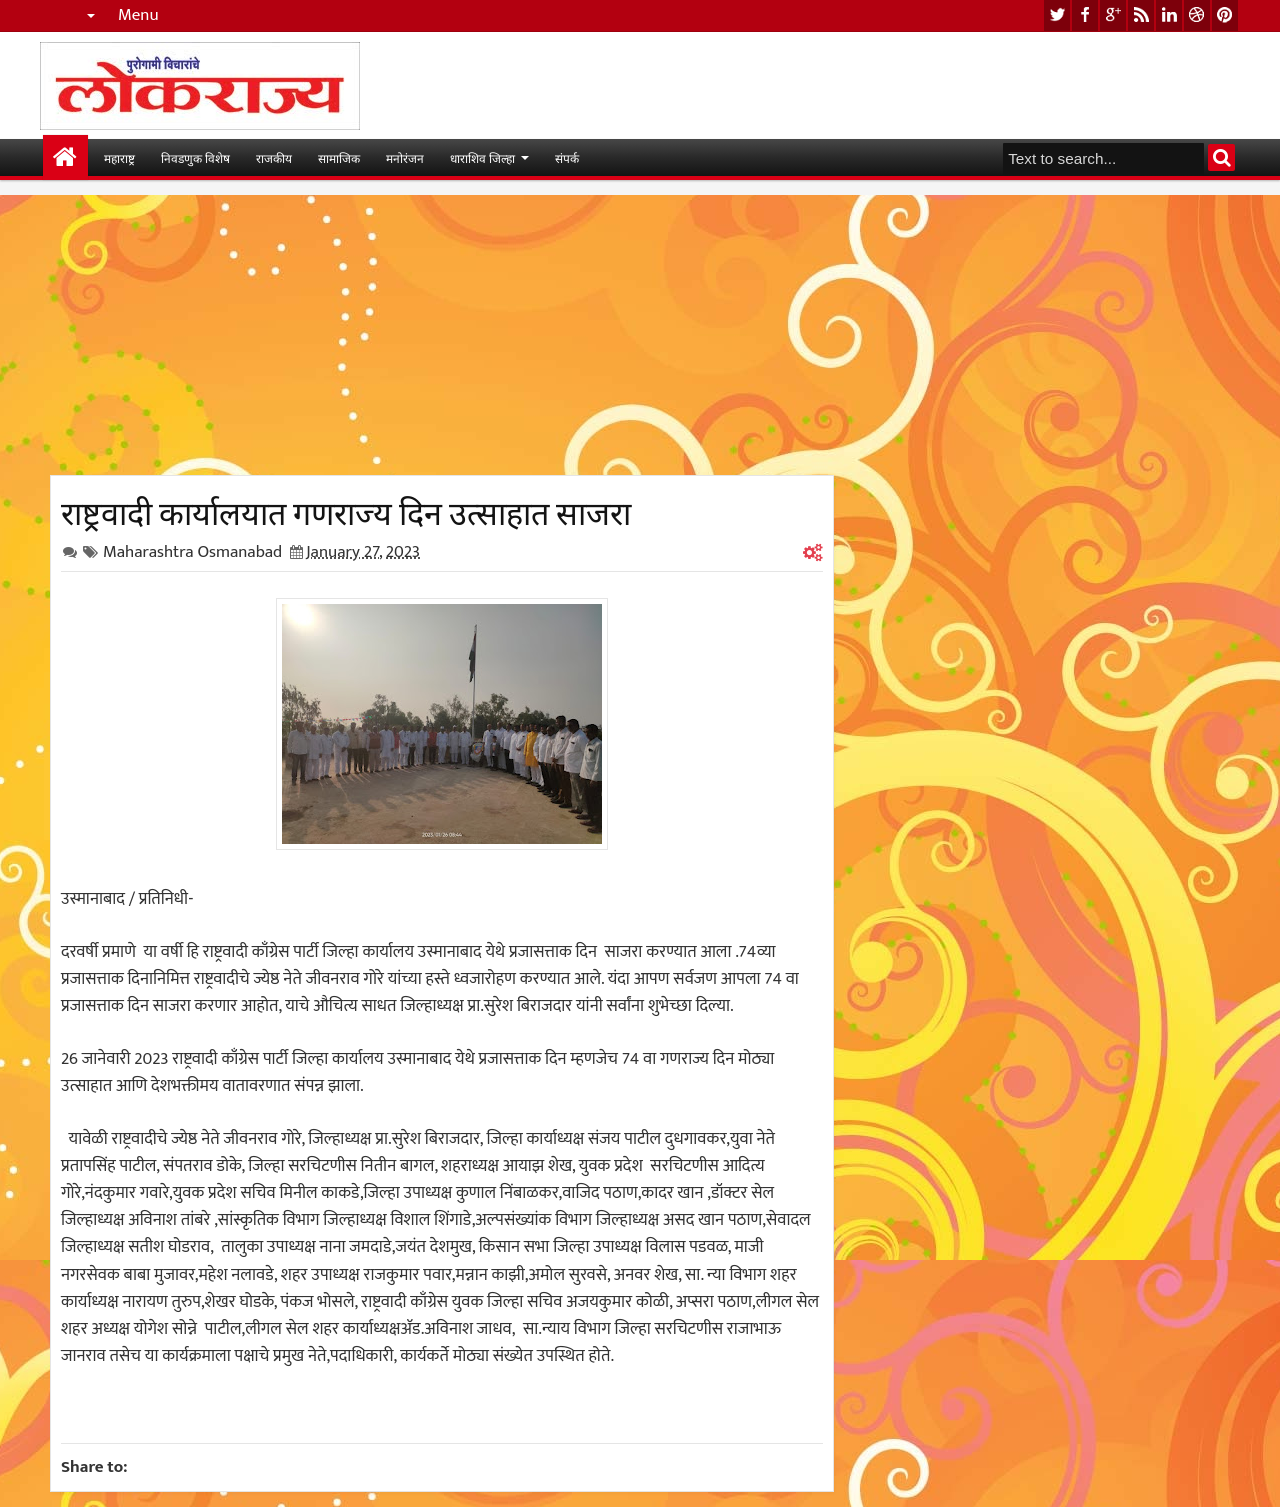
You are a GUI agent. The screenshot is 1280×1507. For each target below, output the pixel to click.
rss (1141, 15)
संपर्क (567, 157)
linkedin (1169, 15)
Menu (138, 15)
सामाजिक (339, 157)
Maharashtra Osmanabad (192, 552)
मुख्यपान (65, 157)
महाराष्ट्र (119, 157)
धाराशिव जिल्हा (482, 157)
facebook (1085, 15)
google (1113, 15)
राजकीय (274, 157)
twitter (1057, 15)
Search (1221, 157)
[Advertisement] (442, 335)
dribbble (1197, 15)
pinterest (1225, 15)
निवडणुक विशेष (195, 157)
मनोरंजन (405, 157)
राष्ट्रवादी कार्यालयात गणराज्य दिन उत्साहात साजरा (346, 510)
